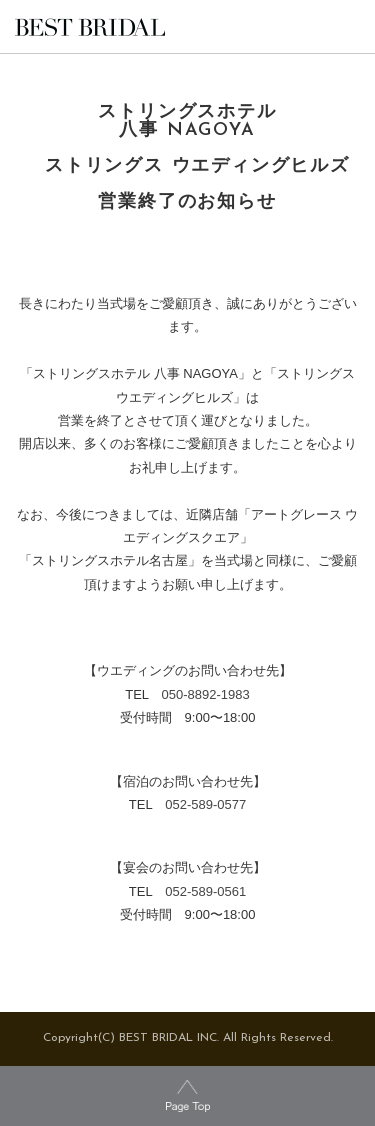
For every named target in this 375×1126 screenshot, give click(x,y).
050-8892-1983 (206, 694)
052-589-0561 (205, 891)
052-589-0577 (205, 804)
